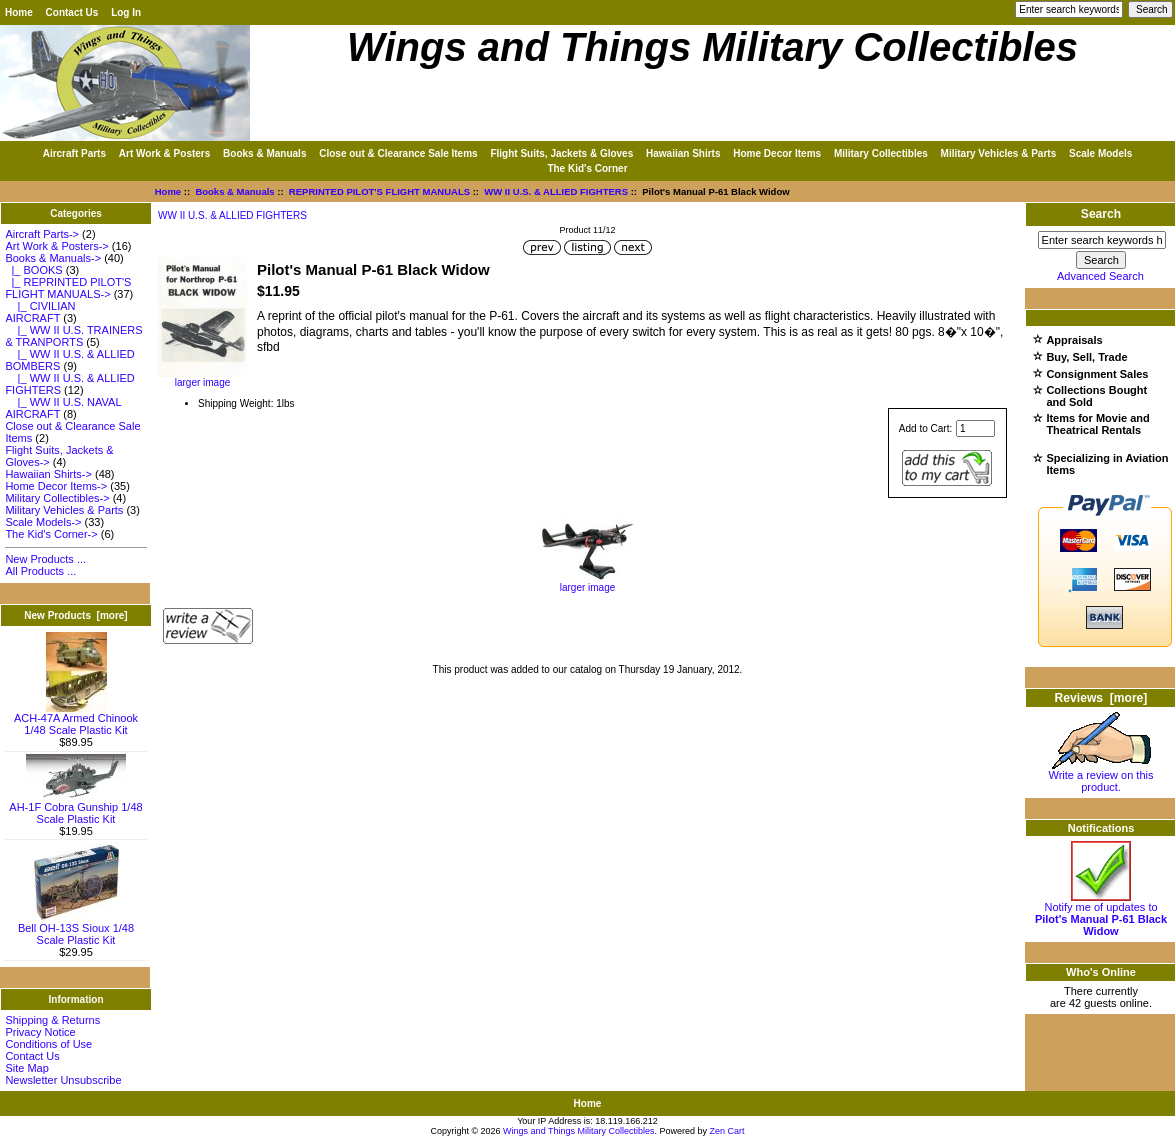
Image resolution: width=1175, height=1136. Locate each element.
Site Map (26, 1068)
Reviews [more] (1101, 698)
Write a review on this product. (1101, 776)
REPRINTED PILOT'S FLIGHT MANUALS (379, 191)
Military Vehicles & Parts (999, 153)
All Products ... (40, 571)
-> (53, 258)
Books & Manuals (234, 191)
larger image (588, 583)
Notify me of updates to (1101, 914)
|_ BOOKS (33, 270)
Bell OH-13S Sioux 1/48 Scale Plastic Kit (76, 929)
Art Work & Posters (165, 153)
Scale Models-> (43, 522)
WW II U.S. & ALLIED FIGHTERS (556, 191)
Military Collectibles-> (57, 498)
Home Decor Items (777, 153)
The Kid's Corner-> (51, 534)
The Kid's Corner (587, 168)
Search (1101, 214)
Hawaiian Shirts (683, 153)
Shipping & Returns (52, 1020)
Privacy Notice (40, 1032)
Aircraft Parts (74, 153)
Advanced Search (1100, 276)
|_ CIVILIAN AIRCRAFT (40, 312)
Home (19, 12)
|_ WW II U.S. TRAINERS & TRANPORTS (73, 336)
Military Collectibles (881, 153)
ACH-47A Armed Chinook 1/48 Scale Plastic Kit (76, 719)
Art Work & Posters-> (56, 246)
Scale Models (1100, 153)
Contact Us (72, 12)
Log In (126, 12)
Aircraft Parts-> (42, 234)
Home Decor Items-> (56, 486)
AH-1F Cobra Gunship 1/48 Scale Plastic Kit (75, 808)
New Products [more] (75, 615)
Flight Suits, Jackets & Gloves (561, 153)
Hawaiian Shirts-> (48, 474)
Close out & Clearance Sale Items (398, 153)
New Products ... (45, 559)
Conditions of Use (48, 1044)
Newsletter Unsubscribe (63, 1080)
